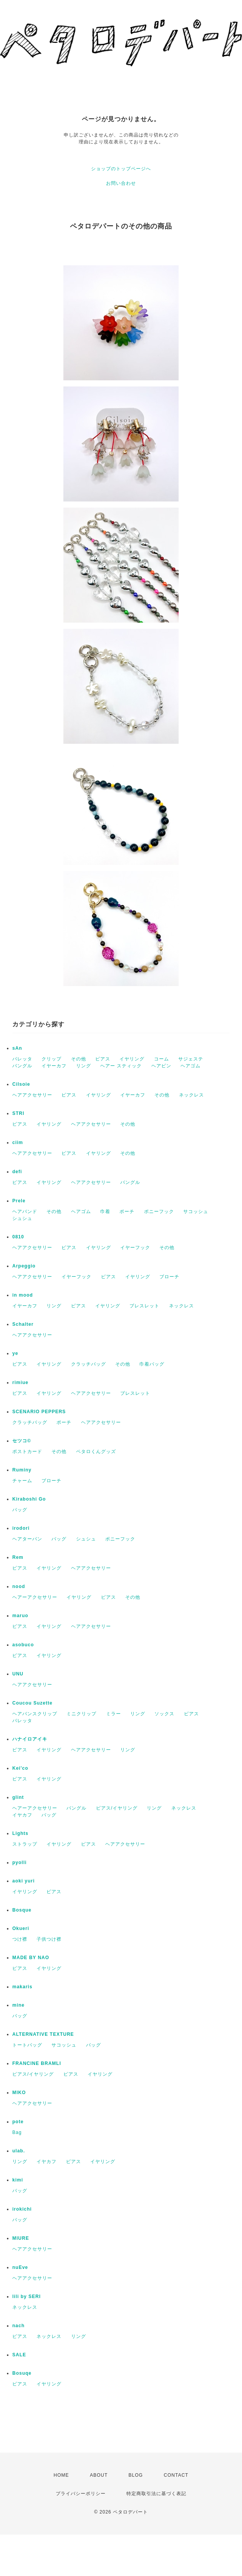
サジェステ (190, 1059)
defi (17, 1171)
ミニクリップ (81, 1713)
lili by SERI (26, 2296)
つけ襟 (19, 1939)
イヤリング (131, 1059)
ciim (17, 1142)
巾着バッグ (151, 1364)
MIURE (20, 2238)
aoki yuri (23, 1881)
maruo (20, 1615)
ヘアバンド (24, 1211)
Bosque (21, 1910)
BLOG (136, 2475)
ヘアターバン (27, 1539)
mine (18, 2005)
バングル (22, 1066)
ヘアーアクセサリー (34, 1597)
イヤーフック (135, 1247)
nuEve (20, 2267)
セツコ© (21, 1440)
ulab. (18, 2151)
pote (17, 2121)
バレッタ (22, 1059)
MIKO (19, 2092)
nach (18, 2325)
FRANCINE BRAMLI (36, 2063)
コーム (161, 1059)
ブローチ (169, 1276)
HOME (61, 2475)
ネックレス (191, 1095)
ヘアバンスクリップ (34, 1713)
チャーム (22, 1480)
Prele (18, 1200)
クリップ (51, 1059)
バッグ (19, 1509)
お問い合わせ (121, 183)
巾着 (105, 1211)
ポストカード (27, 1451)
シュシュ (22, 1218)
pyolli (19, 1862)
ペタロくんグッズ (96, 1451)
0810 (18, 1237)
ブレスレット (144, 1306)
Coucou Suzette (32, 1703)
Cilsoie (21, 1084)
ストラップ (24, 1844)
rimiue (20, 1382)
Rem (17, 1557)
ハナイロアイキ (29, 1739)
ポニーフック (159, 1211)
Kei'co (20, 1768)
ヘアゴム (191, 1066)
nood (18, 1586)
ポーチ (126, 1211)
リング (83, 1066)
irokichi (22, 2209)
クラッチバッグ (88, 1364)
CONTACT (176, 2475)
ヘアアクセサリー (32, 1095)
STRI (18, 1113)
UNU (17, 1674)
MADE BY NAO (30, 1957)
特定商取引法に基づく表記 (156, 2493)
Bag (17, 2132)
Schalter (22, 1324)
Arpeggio (24, 1266)
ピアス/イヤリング (117, 1808)
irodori (21, 1528)
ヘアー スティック (121, 1066)
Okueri (20, 1928)
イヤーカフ (53, 1066)
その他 (78, 1059)
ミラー (113, 1713)
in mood (22, 1295)
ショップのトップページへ (121, 168)
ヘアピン (161, 1066)
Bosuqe (21, 2373)
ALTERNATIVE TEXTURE (43, 2034)
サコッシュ (195, 1211)
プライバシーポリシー (81, 2493)
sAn (17, 1048)
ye (15, 1353)
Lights (20, 1833)
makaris (22, 1986)
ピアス (102, 1059)
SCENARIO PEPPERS (39, 1411)
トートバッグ (27, 2045)
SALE (19, 2354)
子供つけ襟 (48, 1939)
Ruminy (21, 1470)
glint (18, 1797)
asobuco (23, 1644)
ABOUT (99, 2475)
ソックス (164, 1713)
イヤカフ (22, 1815)
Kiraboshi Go (29, 1499)
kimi (17, 2180)
